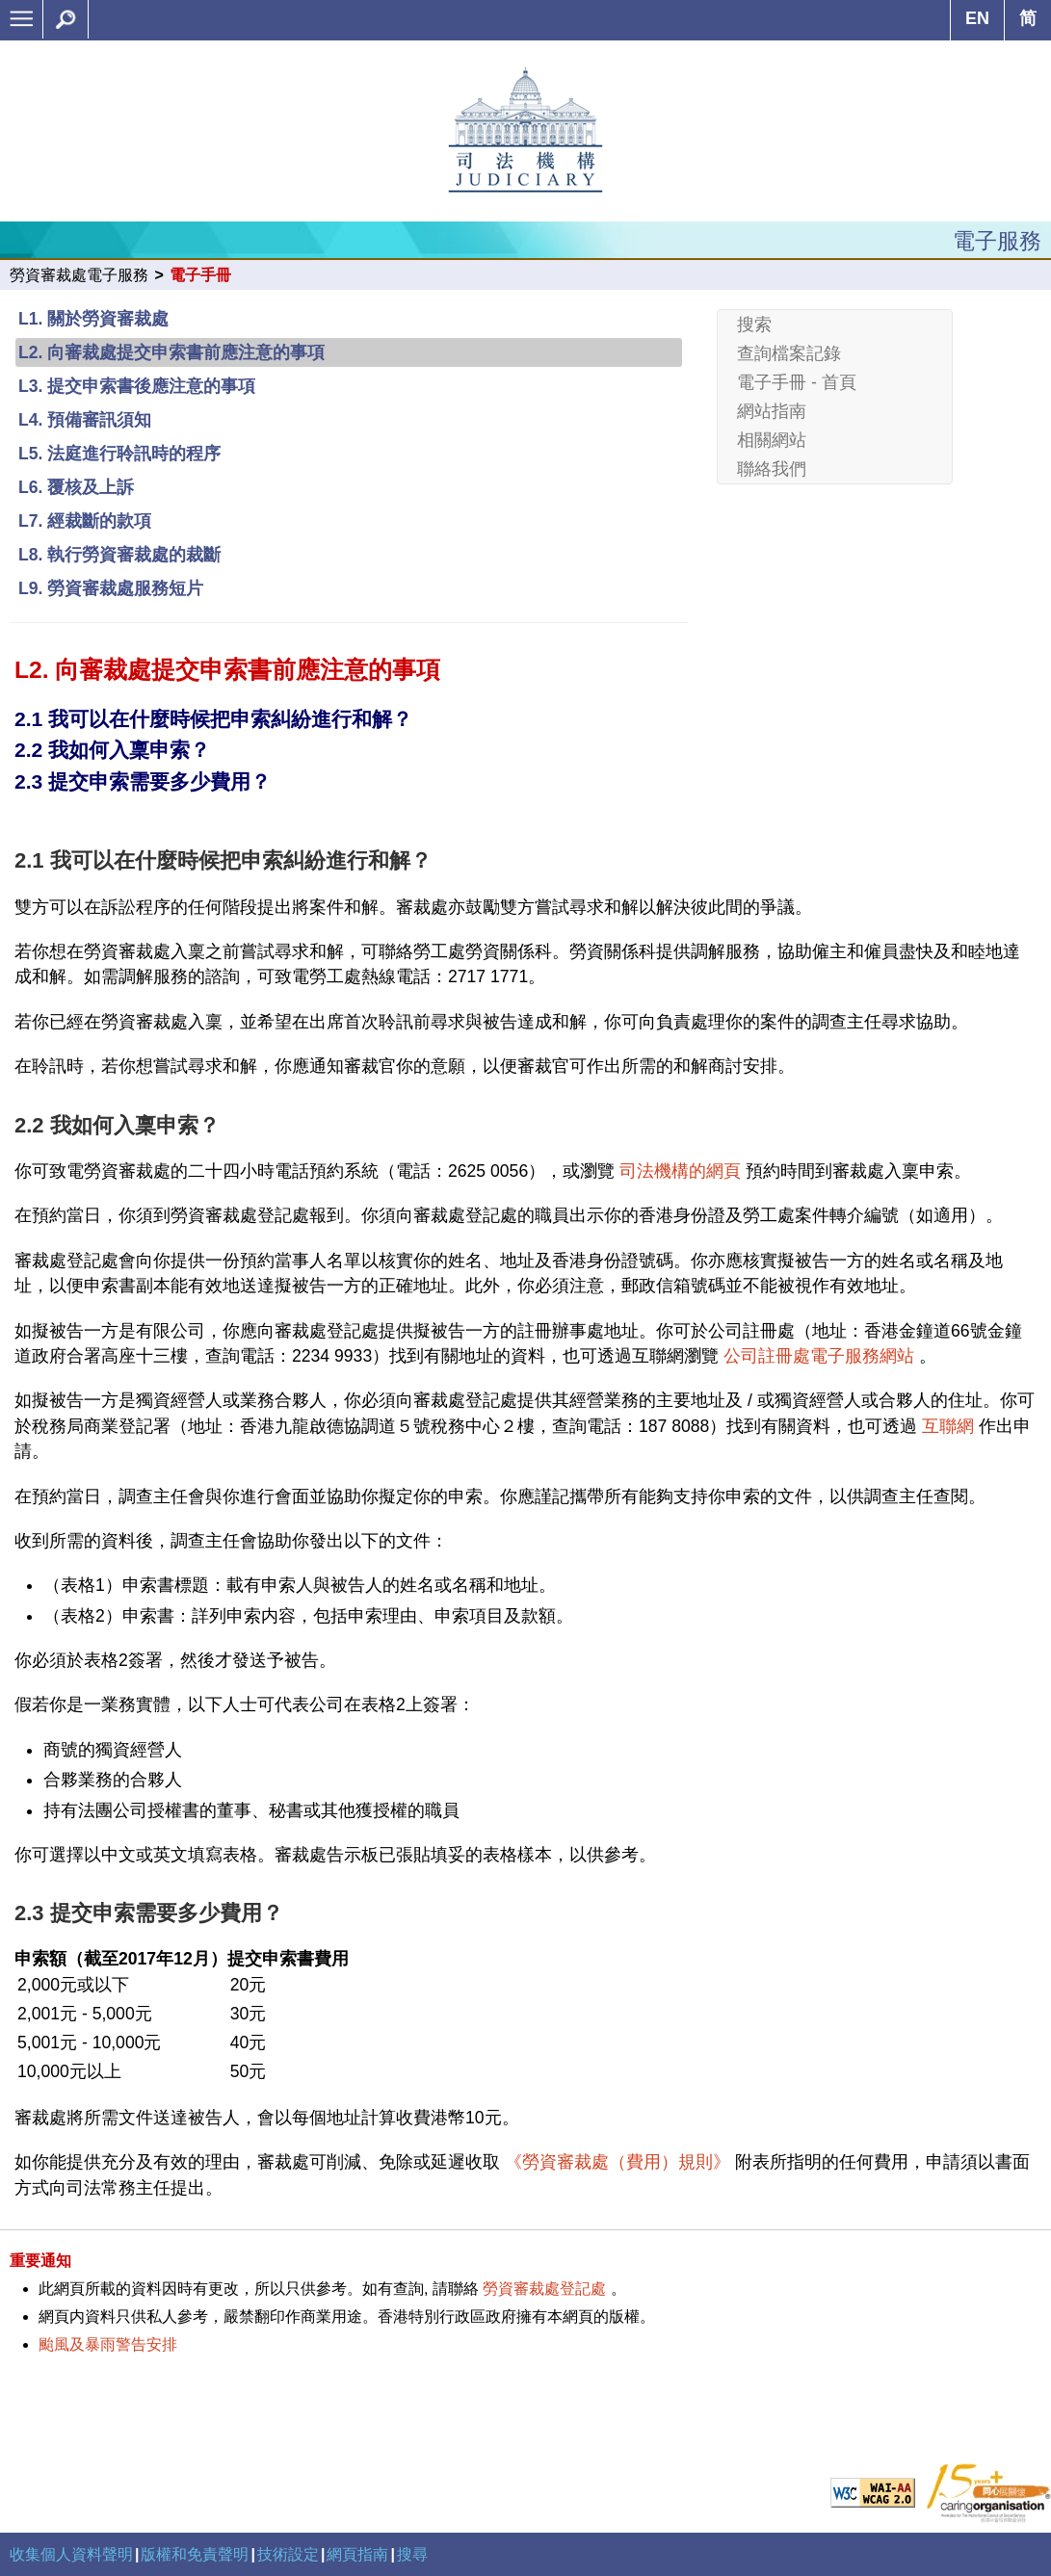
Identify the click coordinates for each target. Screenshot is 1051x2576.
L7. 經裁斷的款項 (84, 521)
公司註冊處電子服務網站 (818, 1356)
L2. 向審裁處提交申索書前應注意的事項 (171, 352)
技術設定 (288, 2554)
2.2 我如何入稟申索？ (112, 750)
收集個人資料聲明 (71, 2554)
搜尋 (412, 2554)
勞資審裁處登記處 (544, 2288)
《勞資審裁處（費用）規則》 (617, 2162)
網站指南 (771, 411)
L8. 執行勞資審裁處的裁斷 (119, 554)
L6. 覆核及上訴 (76, 487)
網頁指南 (357, 2554)
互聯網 (948, 1426)
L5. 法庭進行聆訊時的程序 (119, 453)
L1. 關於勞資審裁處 (93, 318)
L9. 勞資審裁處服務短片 (110, 588)
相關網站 (771, 440)
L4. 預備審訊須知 (84, 419)
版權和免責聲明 (195, 2554)
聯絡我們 (771, 469)
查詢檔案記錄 (789, 353)
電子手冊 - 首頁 (796, 382)
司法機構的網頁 (680, 1171)
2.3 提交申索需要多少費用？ (142, 781)
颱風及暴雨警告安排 (108, 2344)
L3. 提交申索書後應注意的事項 (136, 386)
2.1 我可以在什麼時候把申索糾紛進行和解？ (213, 719)
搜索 (754, 324)
